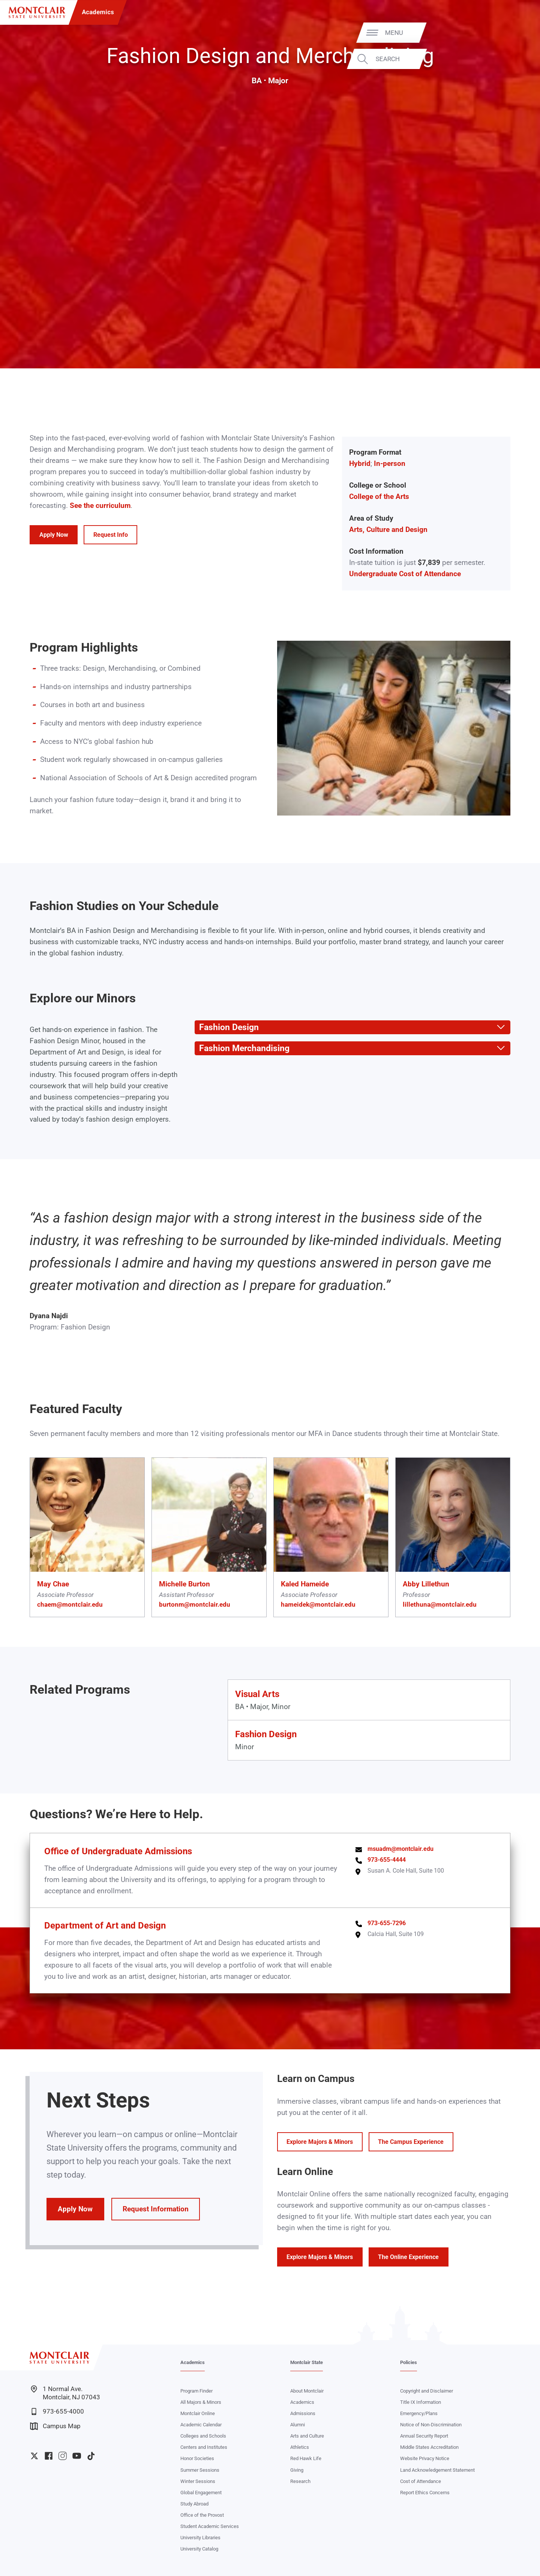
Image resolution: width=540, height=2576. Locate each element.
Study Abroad (194, 2504)
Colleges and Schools (203, 2436)
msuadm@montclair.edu (401, 1848)
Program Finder (196, 2391)
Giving (296, 2470)
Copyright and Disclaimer (426, 2391)
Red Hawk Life (305, 2458)
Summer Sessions (199, 2470)
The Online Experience (408, 2257)
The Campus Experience (411, 2141)
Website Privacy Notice (424, 2458)
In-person (389, 464)
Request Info (110, 534)
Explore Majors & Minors (319, 2141)
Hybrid (359, 464)
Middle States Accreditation (429, 2447)
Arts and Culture (307, 2436)
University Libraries (200, 2537)
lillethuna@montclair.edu (440, 1604)
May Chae (53, 1584)
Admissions (302, 2413)
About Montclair (307, 2391)
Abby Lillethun (426, 1584)
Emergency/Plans (419, 2413)
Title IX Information (420, 2402)
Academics (98, 12)
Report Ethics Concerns (425, 2492)
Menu (516, 32)
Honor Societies (197, 2458)
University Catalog (199, 2549)
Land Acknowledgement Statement (437, 2470)
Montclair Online (197, 2413)
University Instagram (62, 2455)
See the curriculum (100, 506)
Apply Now (53, 534)
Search (509, 59)
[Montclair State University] (37, 12)
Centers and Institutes (203, 2447)
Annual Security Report (424, 2436)
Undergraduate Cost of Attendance (405, 574)
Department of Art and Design (105, 1925)
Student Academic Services (209, 2526)
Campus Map (55, 2426)
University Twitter (34, 2455)
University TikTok (91, 2455)
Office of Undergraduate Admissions (118, 1851)
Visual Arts (257, 1693)
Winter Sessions (197, 2481)
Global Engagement (201, 2492)
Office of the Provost (202, 2515)
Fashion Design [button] (227, 1027)
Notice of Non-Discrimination (431, 2424)
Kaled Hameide (305, 1584)
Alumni (297, 2424)
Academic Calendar (201, 2424)
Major (278, 80)
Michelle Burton (184, 1584)
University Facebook (48, 2455)
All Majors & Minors (200, 2402)
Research (300, 2481)
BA (257, 80)
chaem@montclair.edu (70, 1604)
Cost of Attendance (420, 2481)
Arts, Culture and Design (388, 530)
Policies (408, 2362)
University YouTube (76, 2455)
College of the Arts (379, 497)
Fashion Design (266, 1734)
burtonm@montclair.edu (194, 1604)
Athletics (299, 2447)
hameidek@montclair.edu (318, 1604)
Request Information (156, 2209)
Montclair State (306, 2362)
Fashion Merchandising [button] (242, 1048)
